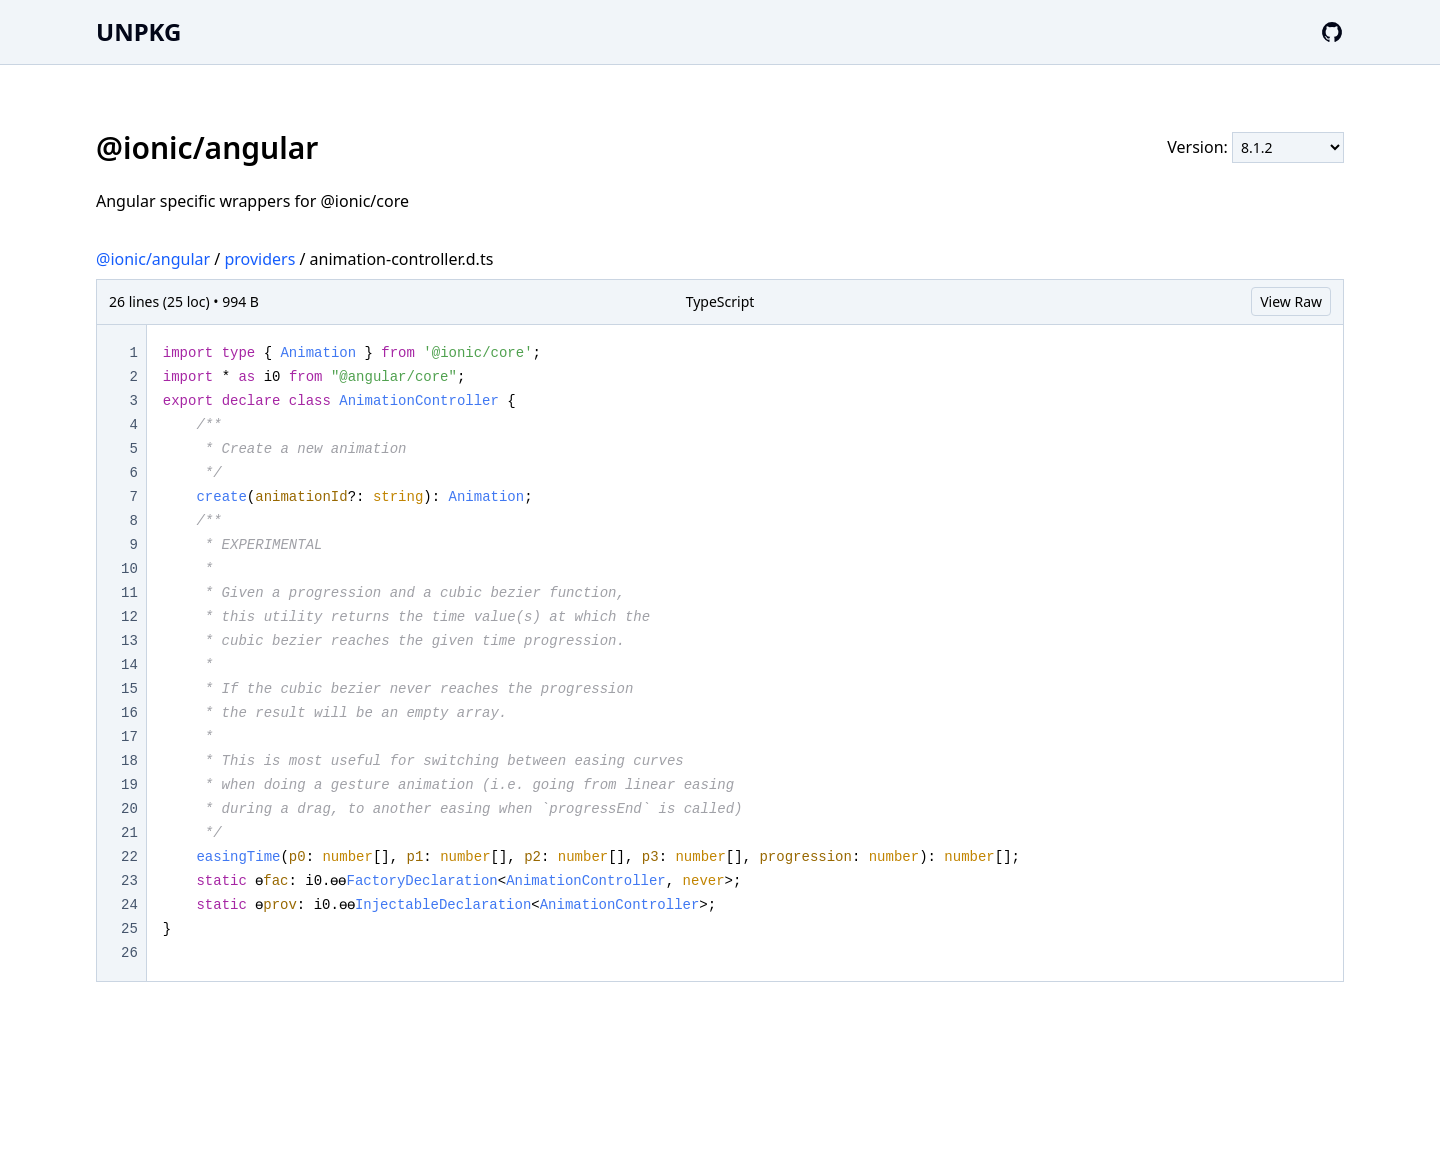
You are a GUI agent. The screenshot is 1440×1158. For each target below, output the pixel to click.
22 (129, 857)
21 (129, 833)
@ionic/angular (153, 259)
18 (129, 761)
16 (129, 713)
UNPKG (138, 31)
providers (259, 259)
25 (129, 929)
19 (129, 785)
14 (129, 665)
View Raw (1291, 301)
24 (129, 905)
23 (129, 881)
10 (129, 569)
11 (129, 593)
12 (129, 617)
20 (129, 809)
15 (129, 689)
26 (129, 953)
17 (129, 737)
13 (129, 641)
